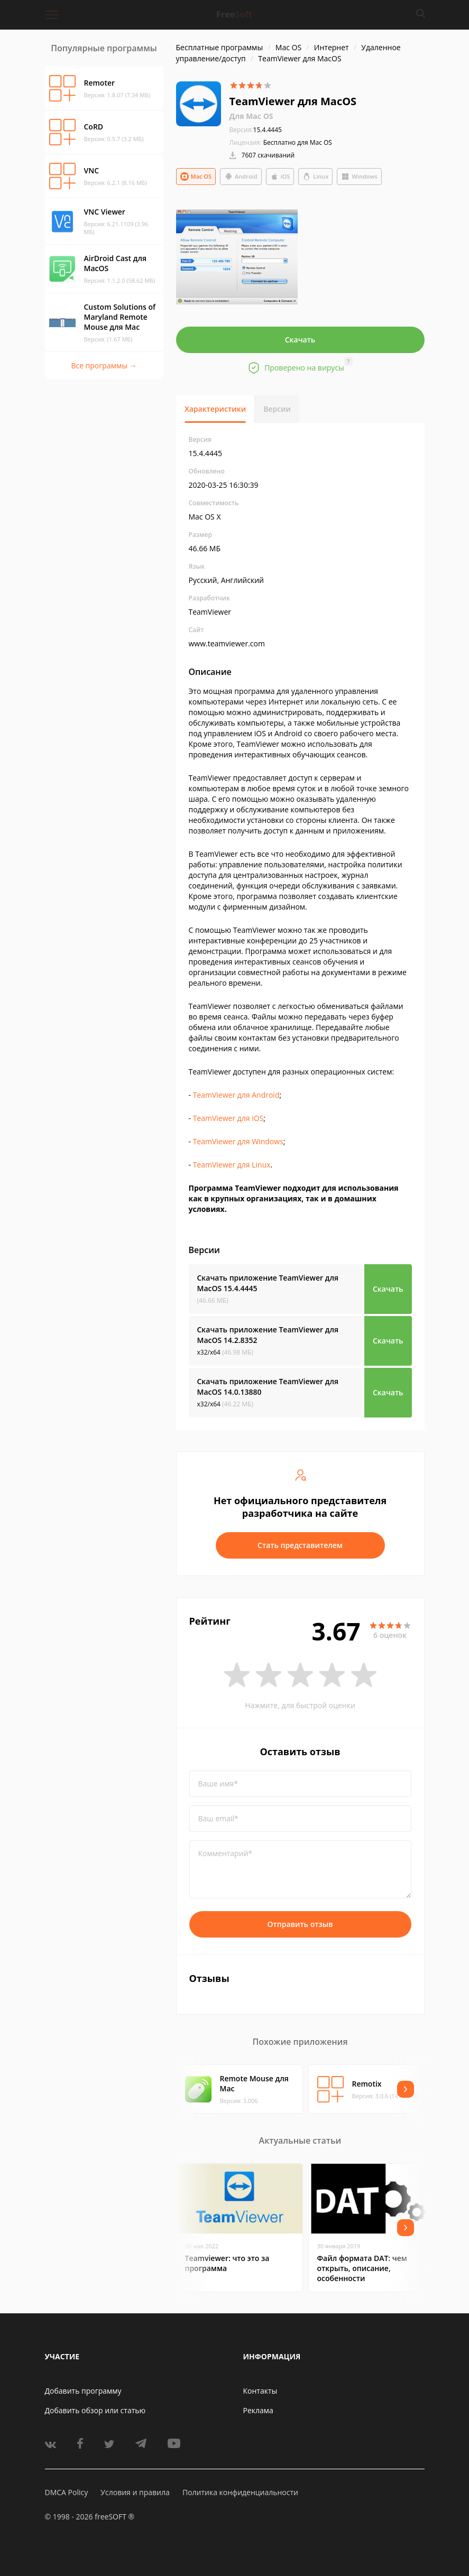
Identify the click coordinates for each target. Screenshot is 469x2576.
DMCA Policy (66, 2492)
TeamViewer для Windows (238, 1141)
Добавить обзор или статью (95, 2410)
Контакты (260, 2391)
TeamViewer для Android (236, 1095)
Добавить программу (83, 2391)
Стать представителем (300, 1545)
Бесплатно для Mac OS (297, 142)
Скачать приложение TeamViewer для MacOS (267, 1283)
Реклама (258, 2410)
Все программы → (103, 365)
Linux (315, 176)
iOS (280, 176)
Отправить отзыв (300, 1924)
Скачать (300, 340)
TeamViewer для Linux (232, 1165)
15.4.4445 (255, 129)
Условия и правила (134, 2492)
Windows (359, 176)
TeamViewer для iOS (228, 1118)
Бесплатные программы (219, 47)
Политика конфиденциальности (240, 2492)
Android (241, 176)
